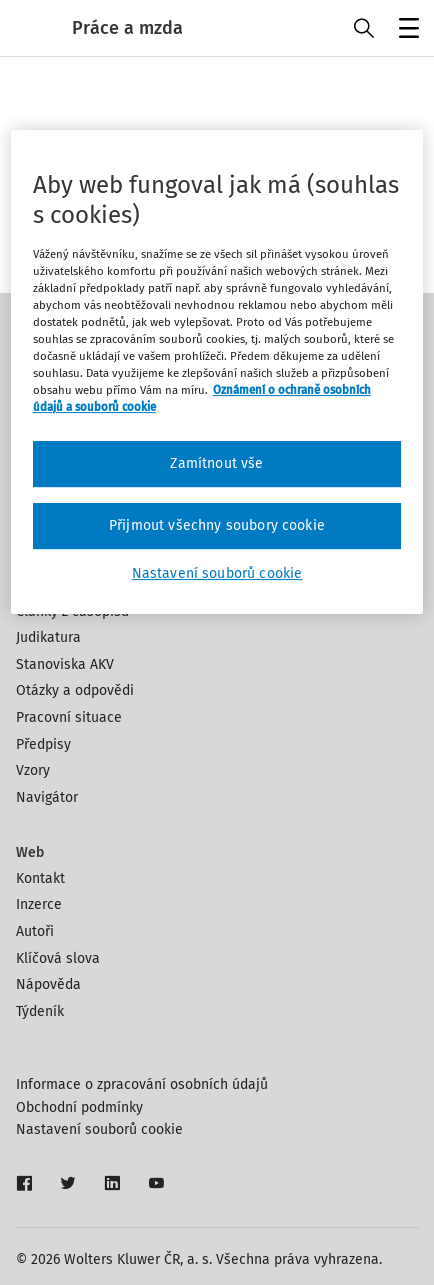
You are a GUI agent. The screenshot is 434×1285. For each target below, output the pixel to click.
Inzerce (39, 904)
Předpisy (43, 744)
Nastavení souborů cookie (99, 1129)
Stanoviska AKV (65, 664)
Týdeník (40, 1011)
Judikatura (48, 637)
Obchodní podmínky (79, 1107)
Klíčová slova (58, 958)
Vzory (33, 770)
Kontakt (40, 878)
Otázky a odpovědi (75, 690)
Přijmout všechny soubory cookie (217, 525)
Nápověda (48, 984)
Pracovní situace (69, 717)
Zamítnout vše (216, 463)
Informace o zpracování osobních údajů (142, 1084)
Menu (405, 30)
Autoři (35, 931)
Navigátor (47, 797)
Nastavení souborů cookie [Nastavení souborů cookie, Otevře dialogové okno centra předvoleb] (217, 573)
